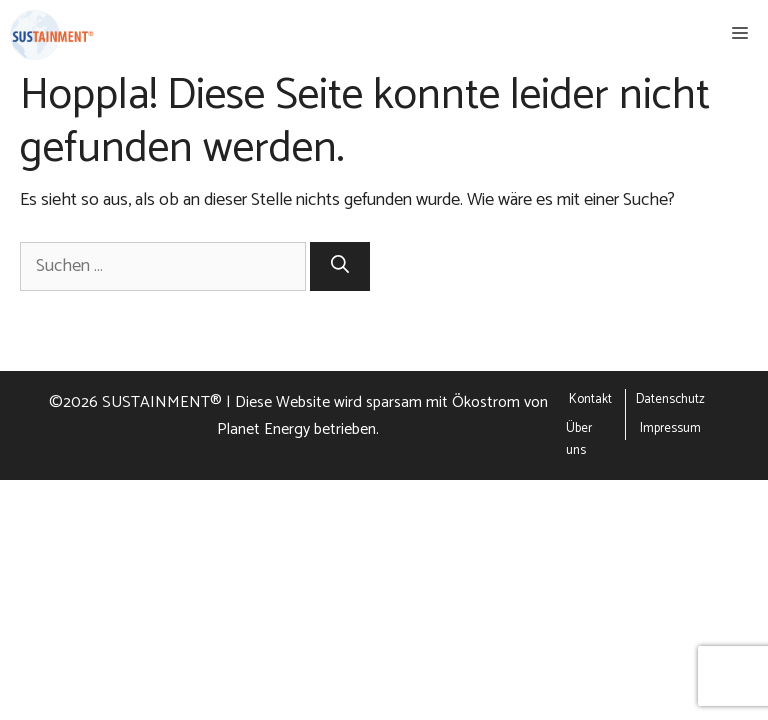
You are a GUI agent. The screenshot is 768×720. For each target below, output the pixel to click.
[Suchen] (340, 266)
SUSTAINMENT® (162, 402)
